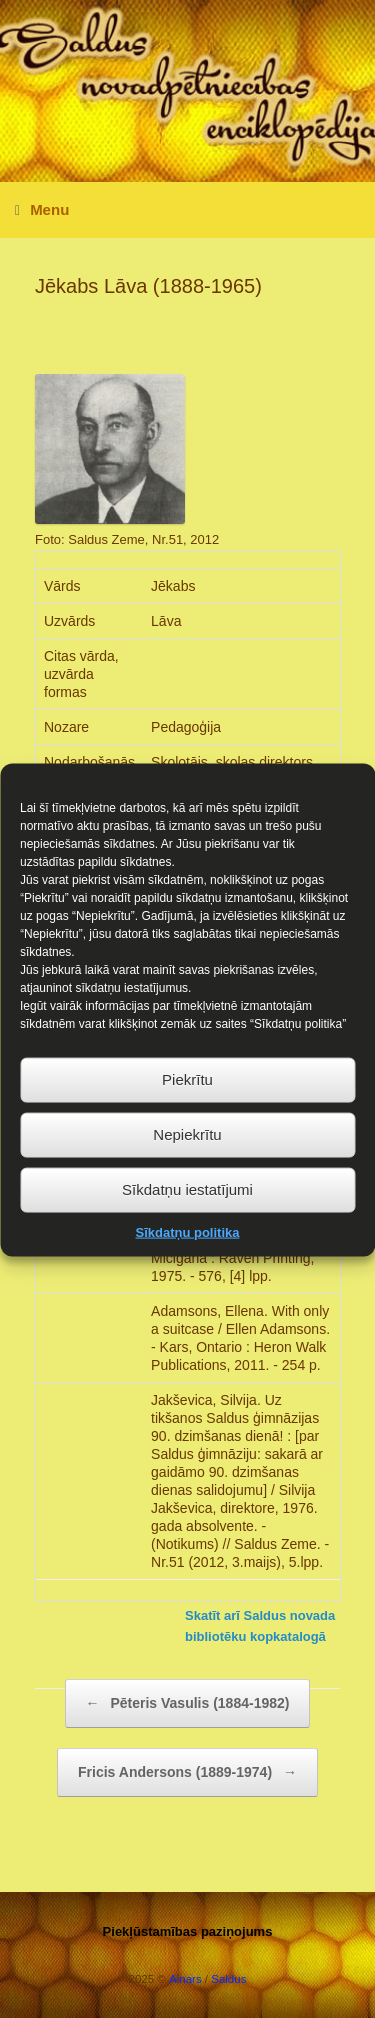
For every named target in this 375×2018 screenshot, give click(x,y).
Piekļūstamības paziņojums (188, 1931)
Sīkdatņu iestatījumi (187, 1218)
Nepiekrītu (187, 1163)
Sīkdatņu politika (187, 1261)
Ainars (185, 1979)
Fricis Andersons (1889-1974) (187, 1772)
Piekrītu (187, 1108)
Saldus (228, 1979)
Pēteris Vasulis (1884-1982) (188, 1703)
